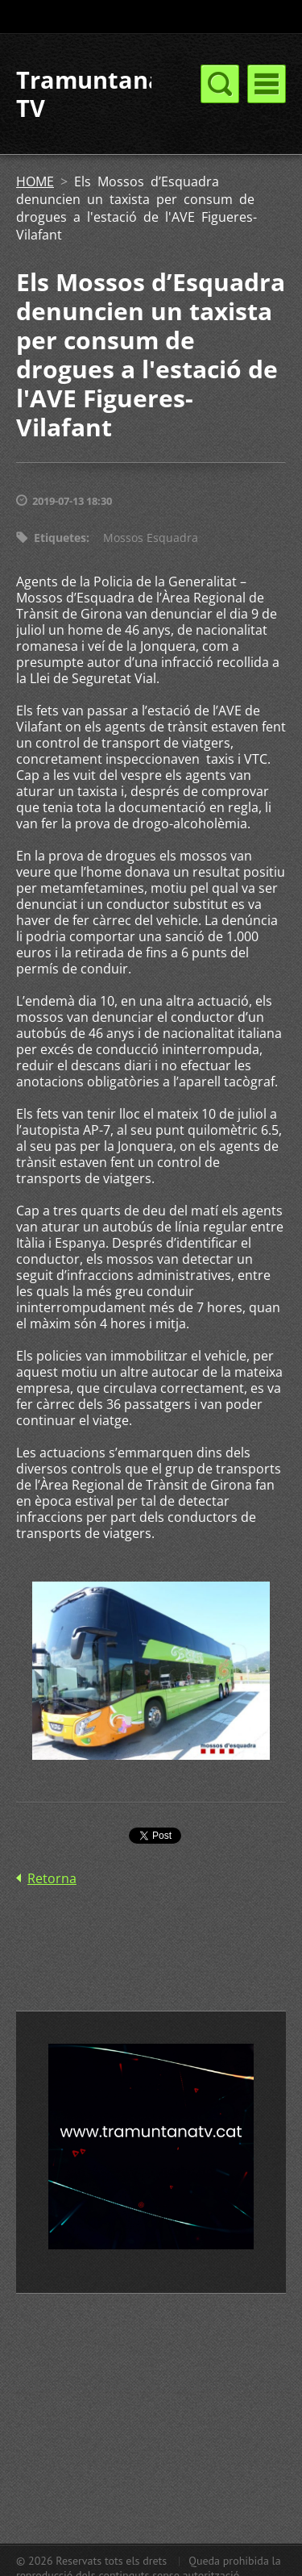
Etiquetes (60, 537)
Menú (266, 84)
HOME (35, 181)
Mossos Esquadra (150, 537)
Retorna (52, 1878)
